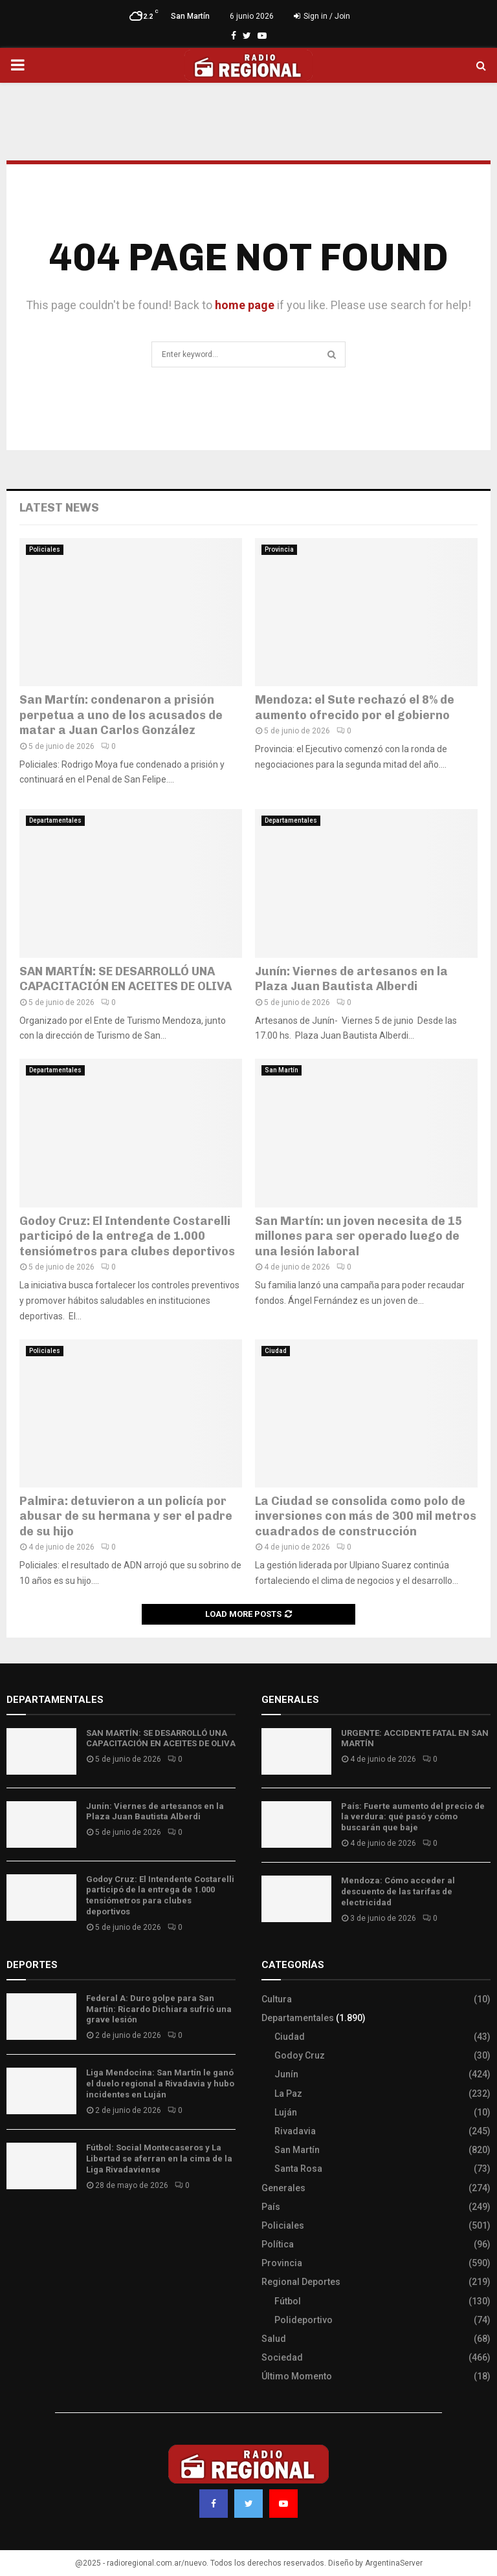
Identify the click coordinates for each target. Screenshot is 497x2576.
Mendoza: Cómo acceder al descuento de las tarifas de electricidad (398, 1891)
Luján (285, 2112)
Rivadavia (295, 2131)
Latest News (59, 508)
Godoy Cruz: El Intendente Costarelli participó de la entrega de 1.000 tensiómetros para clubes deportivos (127, 1236)
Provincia (279, 549)
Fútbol (287, 2301)
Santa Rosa (298, 2168)
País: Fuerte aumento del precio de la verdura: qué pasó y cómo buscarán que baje (413, 1817)
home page (244, 305)
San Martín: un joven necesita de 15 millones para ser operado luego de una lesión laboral (358, 1236)
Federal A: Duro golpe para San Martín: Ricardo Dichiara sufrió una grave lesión (159, 2009)
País (270, 2207)
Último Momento (296, 2376)
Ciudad (276, 1350)
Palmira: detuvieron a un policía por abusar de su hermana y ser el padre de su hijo (125, 1516)
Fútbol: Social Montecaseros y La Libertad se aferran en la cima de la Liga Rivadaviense (159, 2158)
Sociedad (282, 2357)
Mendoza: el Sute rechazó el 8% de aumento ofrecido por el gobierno (354, 707)
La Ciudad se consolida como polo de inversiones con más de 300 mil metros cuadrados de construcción (365, 1516)
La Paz (288, 2093)
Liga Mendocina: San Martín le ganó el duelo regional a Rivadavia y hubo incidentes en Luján (160, 2083)
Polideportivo (303, 2320)
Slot (15, 2223)
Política (277, 2244)
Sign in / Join (322, 16)
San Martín (281, 1070)
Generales (283, 2188)
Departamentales (55, 820)
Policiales (44, 549)
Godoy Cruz (299, 2055)
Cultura (276, 1999)
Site (33, 2223)
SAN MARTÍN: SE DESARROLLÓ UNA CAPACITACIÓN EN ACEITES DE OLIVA (125, 978)
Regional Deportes (300, 2282)
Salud (273, 2338)
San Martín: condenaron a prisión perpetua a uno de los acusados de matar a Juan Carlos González (121, 715)
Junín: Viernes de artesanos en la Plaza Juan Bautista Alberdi (351, 978)
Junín (286, 2074)
